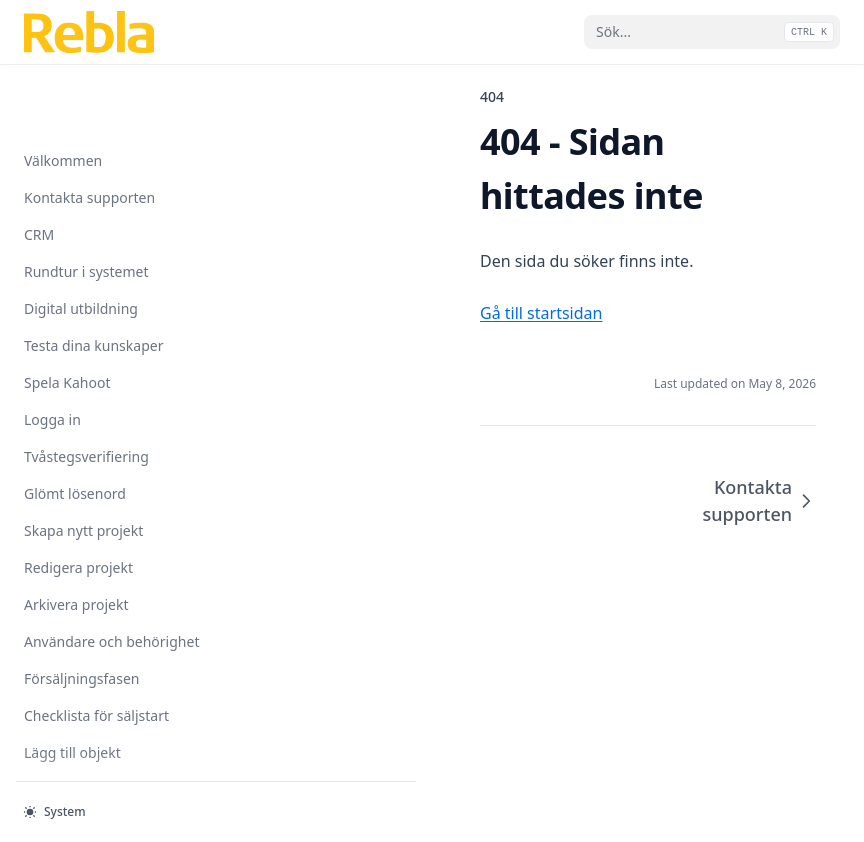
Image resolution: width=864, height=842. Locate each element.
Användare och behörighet (111, 577)
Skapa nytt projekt (83, 466)
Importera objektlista (93, 725)
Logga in (52, 355)
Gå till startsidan (365, 259)
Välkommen (63, 96)
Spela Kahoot (67, 318)
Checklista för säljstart (96, 651)
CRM (39, 170)
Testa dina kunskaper (93, 281)
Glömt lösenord (75, 429)
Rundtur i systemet (86, 207)
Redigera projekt (78, 503)
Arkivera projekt (76, 540)
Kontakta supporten (89, 133)
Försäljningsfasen (81, 614)
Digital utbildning (81, 244)
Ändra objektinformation (105, 762)
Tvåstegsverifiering (86, 392)
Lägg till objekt (72, 688)
